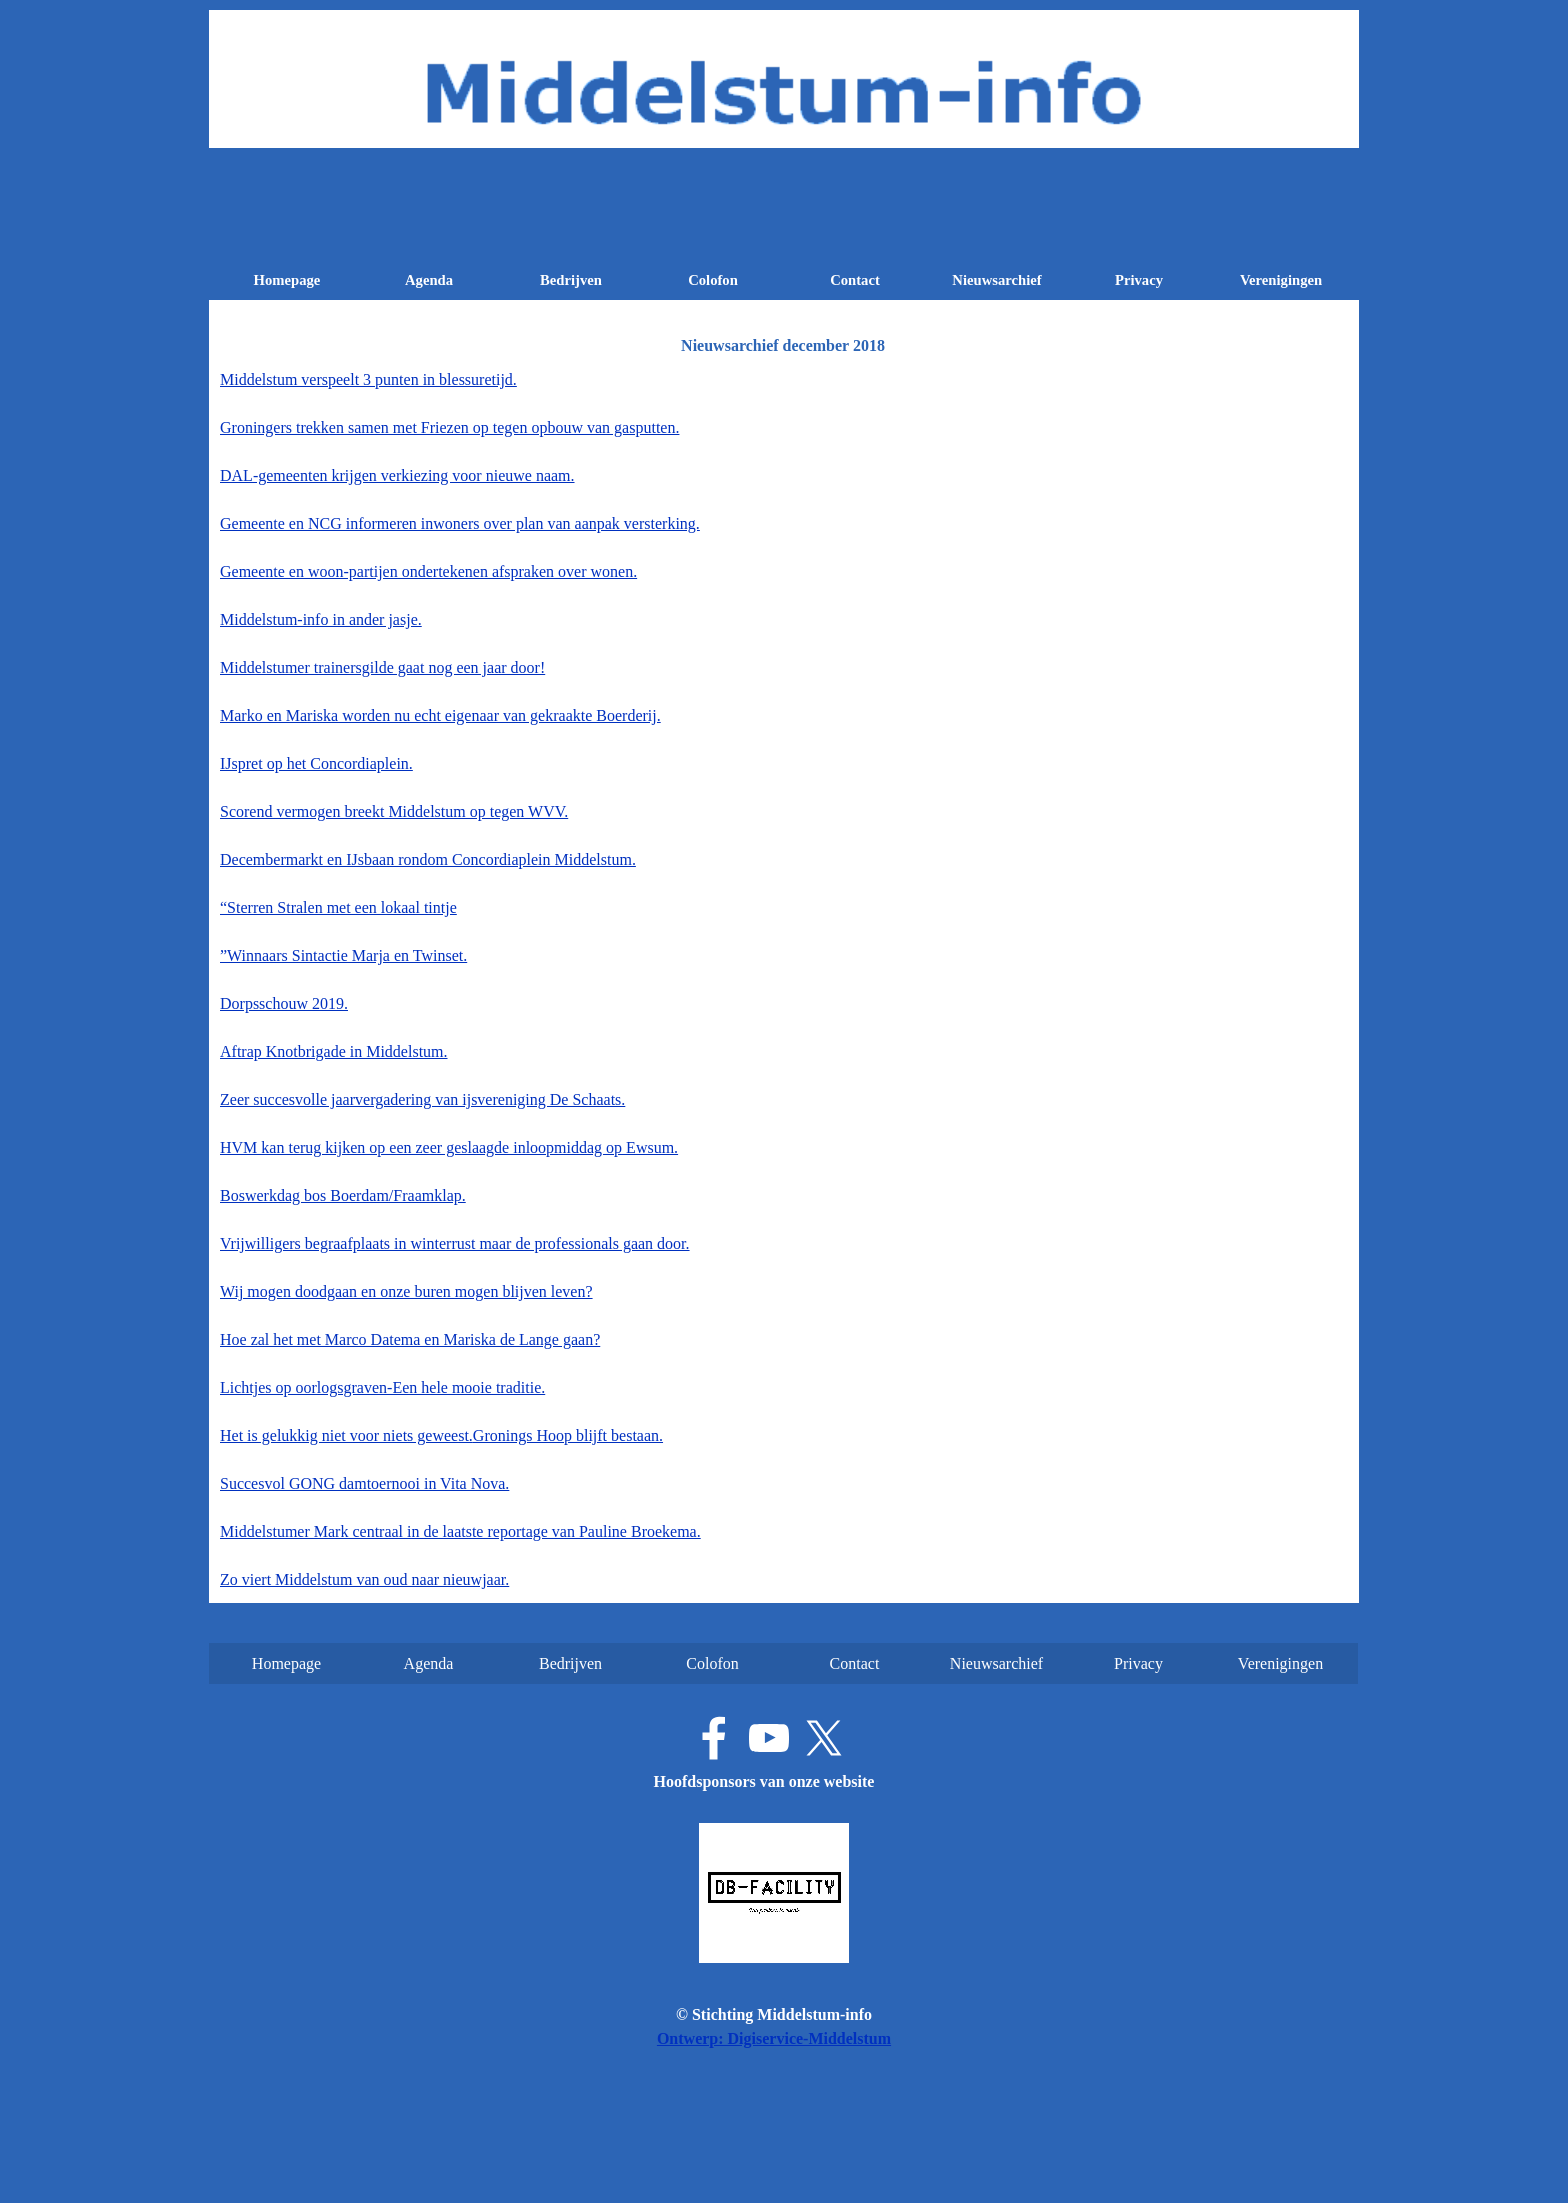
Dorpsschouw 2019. (284, 1003)
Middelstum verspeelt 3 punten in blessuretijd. (368, 379)
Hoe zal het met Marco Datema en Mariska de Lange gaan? (410, 1339)
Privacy (1139, 280)
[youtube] (769, 1738)
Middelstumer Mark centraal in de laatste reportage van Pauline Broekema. (460, 1531)
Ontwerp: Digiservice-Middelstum (774, 2038)
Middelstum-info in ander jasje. (321, 619)
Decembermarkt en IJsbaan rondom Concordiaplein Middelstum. (428, 859)
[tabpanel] (784, 980)
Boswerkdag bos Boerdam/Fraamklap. (343, 1195)
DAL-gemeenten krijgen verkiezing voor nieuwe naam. (397, 475)
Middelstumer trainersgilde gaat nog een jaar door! (382, 667)
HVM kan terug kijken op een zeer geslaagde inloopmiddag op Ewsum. (449, 1147)
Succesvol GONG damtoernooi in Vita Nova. (364, 1483)
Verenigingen (1281, 280)
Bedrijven (571, 280)
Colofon (713, 280)
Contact (855, 280)
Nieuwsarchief (996, 280)
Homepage (287, 280)
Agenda (429, 280)
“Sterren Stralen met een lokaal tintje (338, 907)
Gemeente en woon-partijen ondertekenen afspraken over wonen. (428, 571)
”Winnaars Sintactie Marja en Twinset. (343, 955)
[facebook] (714, 1738)
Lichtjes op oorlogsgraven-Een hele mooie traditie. (382, 1387)
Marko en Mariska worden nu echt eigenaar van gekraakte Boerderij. (440, 715)
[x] (824, 1738)
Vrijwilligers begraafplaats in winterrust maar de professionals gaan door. (455, 1243)
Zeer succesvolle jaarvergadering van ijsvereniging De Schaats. (422, 1099)
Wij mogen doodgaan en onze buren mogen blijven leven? (406, 1291)
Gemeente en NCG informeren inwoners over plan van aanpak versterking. (460, 523)
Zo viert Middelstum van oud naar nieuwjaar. (364, 1579)
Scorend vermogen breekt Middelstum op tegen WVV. (394, 811)
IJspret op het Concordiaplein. (316, 763)
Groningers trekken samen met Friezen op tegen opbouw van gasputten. (449, 427)
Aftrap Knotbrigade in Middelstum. (334, 1051)
